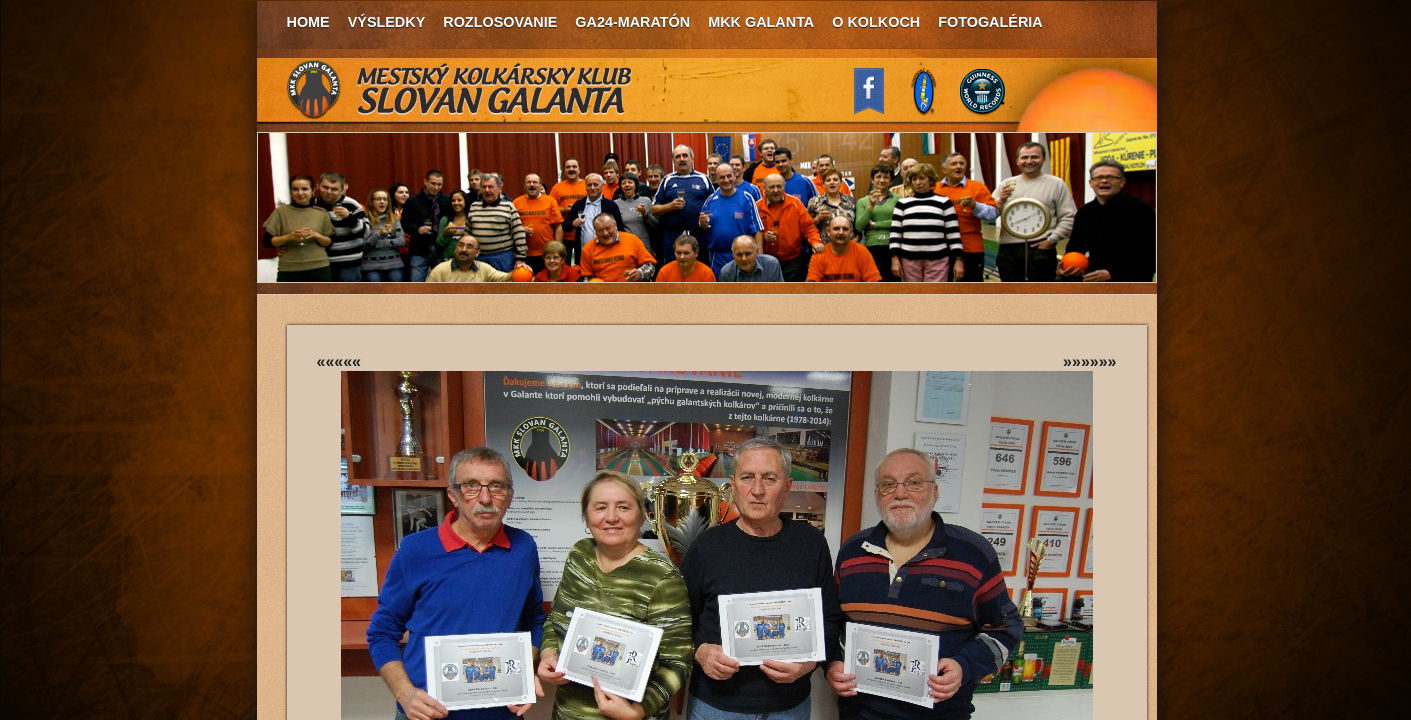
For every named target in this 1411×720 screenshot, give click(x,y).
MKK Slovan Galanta (460, 90)
